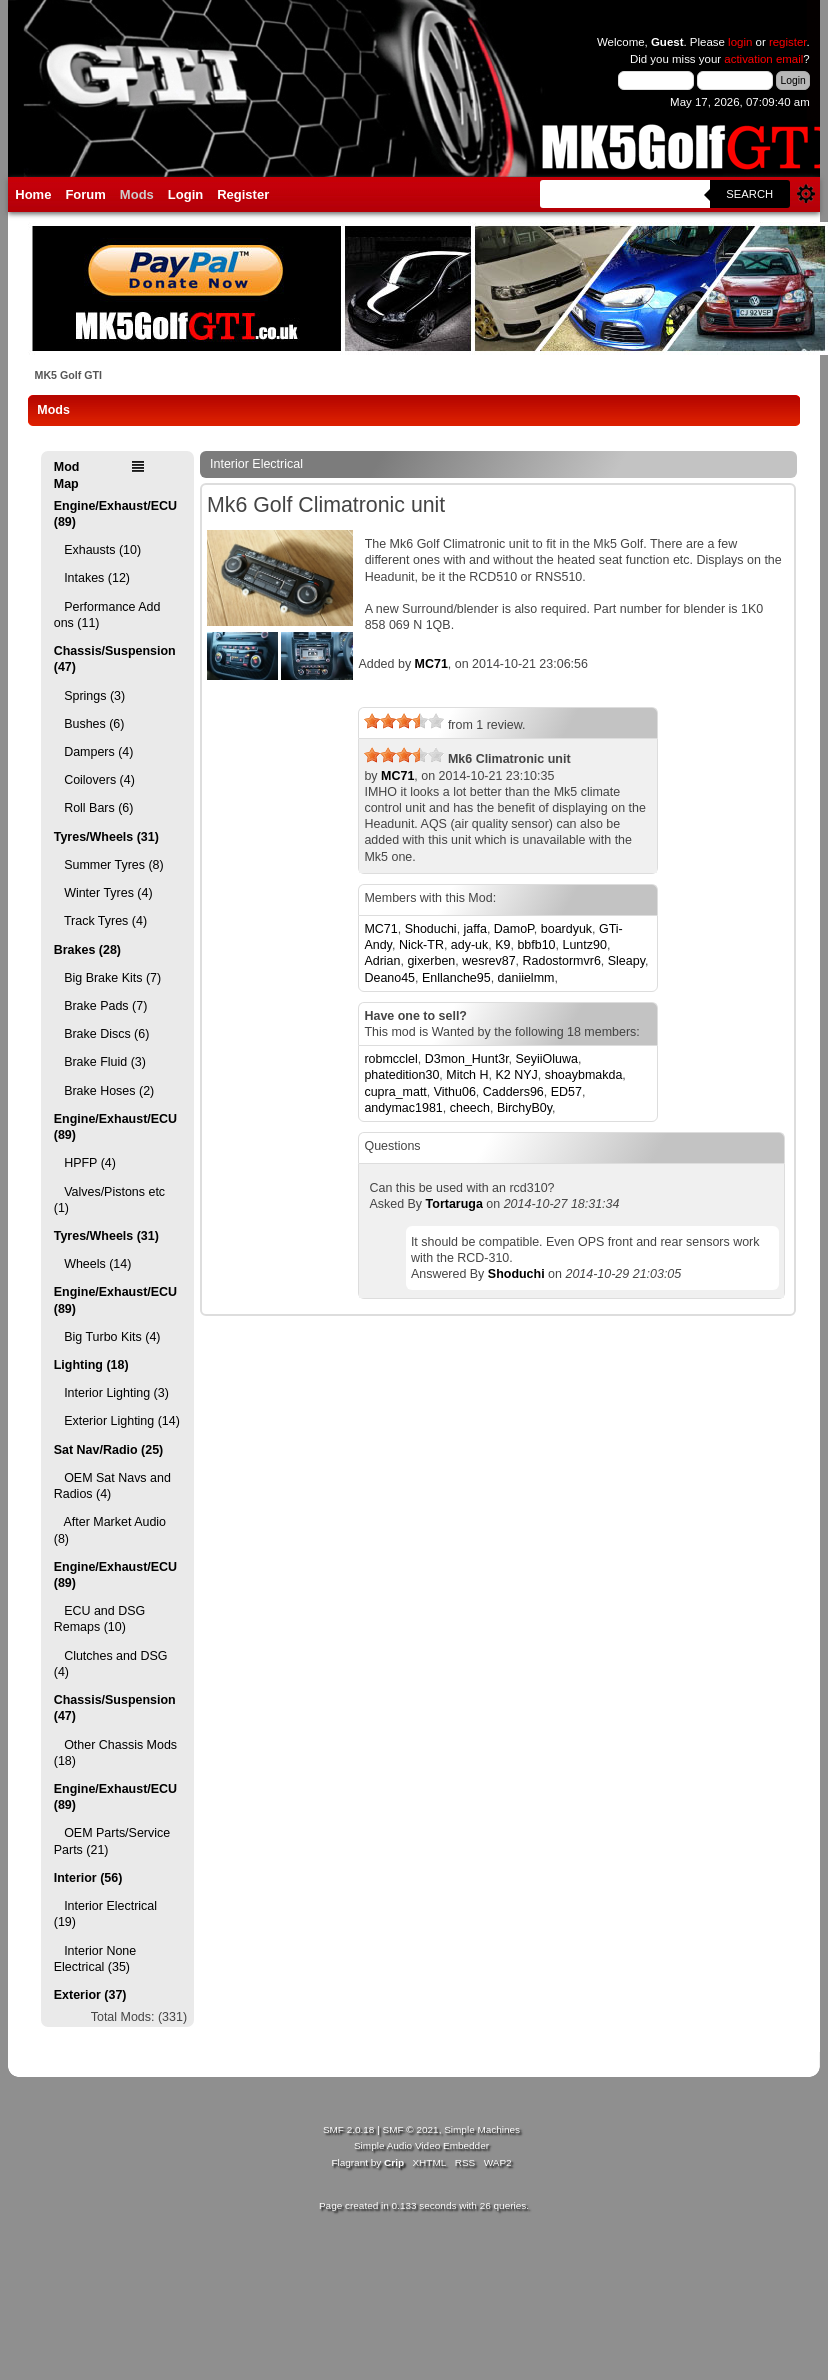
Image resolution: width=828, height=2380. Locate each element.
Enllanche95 (456, 978)
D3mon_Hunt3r (467, 1059)
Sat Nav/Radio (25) (108, 1450)
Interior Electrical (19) (105, 1914)
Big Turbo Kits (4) (107, 1337)
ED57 (566, 1092)
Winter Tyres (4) (103, 893)
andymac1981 (403, 1108)
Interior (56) (88, 1878)
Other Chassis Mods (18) (115, 1753)
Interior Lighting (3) (111, 1393)
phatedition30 (401, 1075)
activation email (763, 59)
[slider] (404, 721)
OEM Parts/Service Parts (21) (112, 1841)
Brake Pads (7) (101, 1006)
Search (749, 194)
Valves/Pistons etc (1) (109, 1200)
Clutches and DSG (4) (111, 1664)
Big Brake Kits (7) (107, 978)
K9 (502, 945)
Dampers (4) (94, 752)
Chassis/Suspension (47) (115, 659)
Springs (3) (89, 696)
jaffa (475, 929)
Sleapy (626, 961)
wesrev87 (488, 961)
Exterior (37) (90, 1995)
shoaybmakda (584, 1075)
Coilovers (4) (94, 780)
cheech (470, 1108)
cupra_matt (395, 1092)
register (788, 42)
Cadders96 (513, 1092)
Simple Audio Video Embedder (421, 2145)
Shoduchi (431, 929)
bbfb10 (536, 945)
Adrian (382, 961)
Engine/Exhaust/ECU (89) (115, 514)
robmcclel (390, 1059)
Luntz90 (585, 945)
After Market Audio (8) (110, 1530)
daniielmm (526, 978)
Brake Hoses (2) (104, 1091)
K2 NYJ (516, 1075)
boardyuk (566, 929)
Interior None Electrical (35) (95, 1959)
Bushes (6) (89, 724)
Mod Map (67, 475)
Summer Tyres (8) (109, 865)
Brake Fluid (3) (100, 1062)
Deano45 (389, 978)
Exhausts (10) (97, 550)
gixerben (431, 961)
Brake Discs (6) (102, 1034)
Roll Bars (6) (94, 808)
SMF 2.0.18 (349, 2129)
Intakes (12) (92, 578)
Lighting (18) (91, 1365)
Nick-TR (421, 945)
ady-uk (469, 945)
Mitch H (467, 1075)
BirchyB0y (524, 1108)
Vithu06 (455, 1092)
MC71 (431, 664)
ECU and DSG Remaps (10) (99, 1619)
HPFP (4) (85, 1163)
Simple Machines (482, 2129)
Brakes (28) (87, 950)
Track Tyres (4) (100, 921)
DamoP (514, 929)
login (740, 42)
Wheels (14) (93, 1264)
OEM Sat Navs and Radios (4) (112, 1486)
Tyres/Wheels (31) (106, 837)
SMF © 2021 (411, 2129)
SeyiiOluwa (547, 1059)
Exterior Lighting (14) (117, 1421)
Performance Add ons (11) (107, 615)
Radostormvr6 (562, 961)
